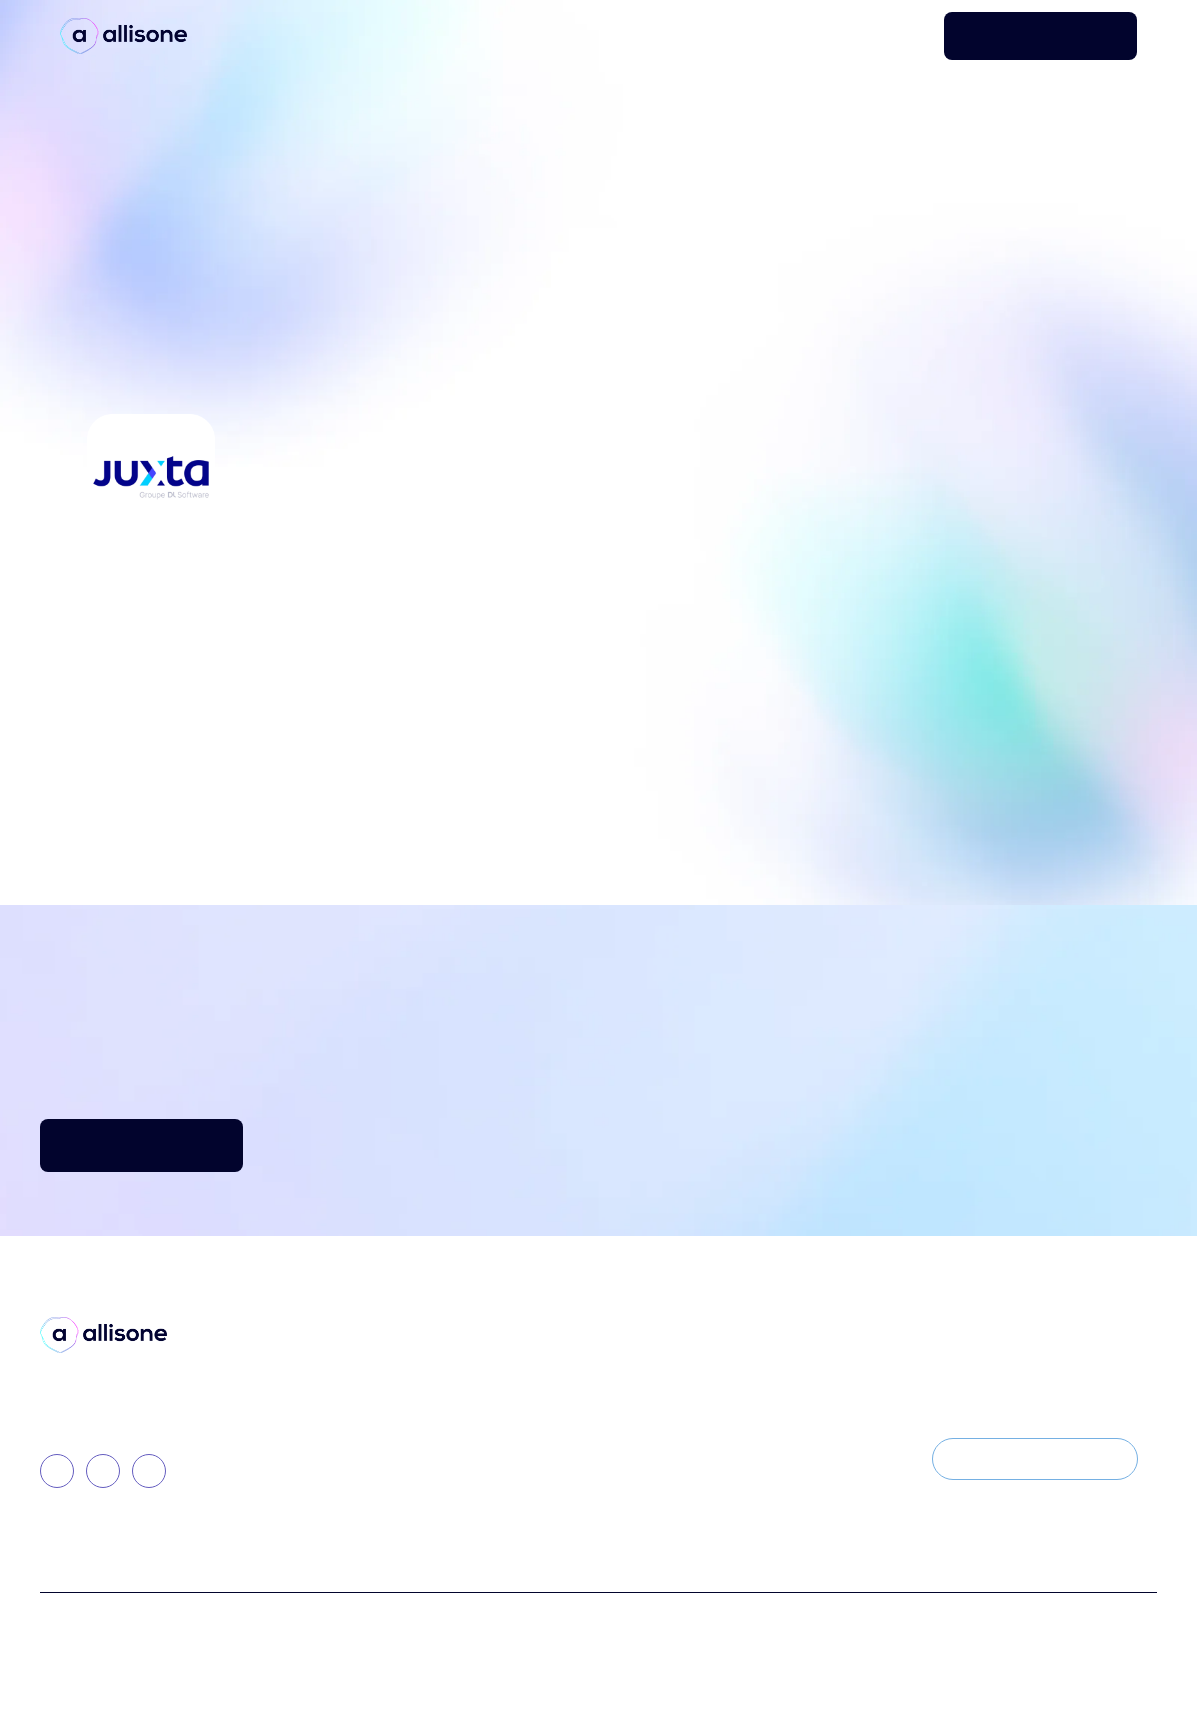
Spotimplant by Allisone (379, 1426)
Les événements (775, 1460)
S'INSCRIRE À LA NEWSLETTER (1035, 1458)
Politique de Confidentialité (574, 1633)
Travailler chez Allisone (799, 1392)
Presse (531, 1392)
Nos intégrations (355, 1494)
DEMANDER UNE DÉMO (1040, 35)
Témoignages (557, 1426)
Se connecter (883, 36)
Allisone (324, 1392)
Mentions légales (755, 1633)
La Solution (335, 1358)
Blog (524, 1358)
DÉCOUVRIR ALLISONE (141, 1145)
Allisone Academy (358, 1460)
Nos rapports (554, 1460)
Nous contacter (773, 1426)
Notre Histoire (767, 1358)
